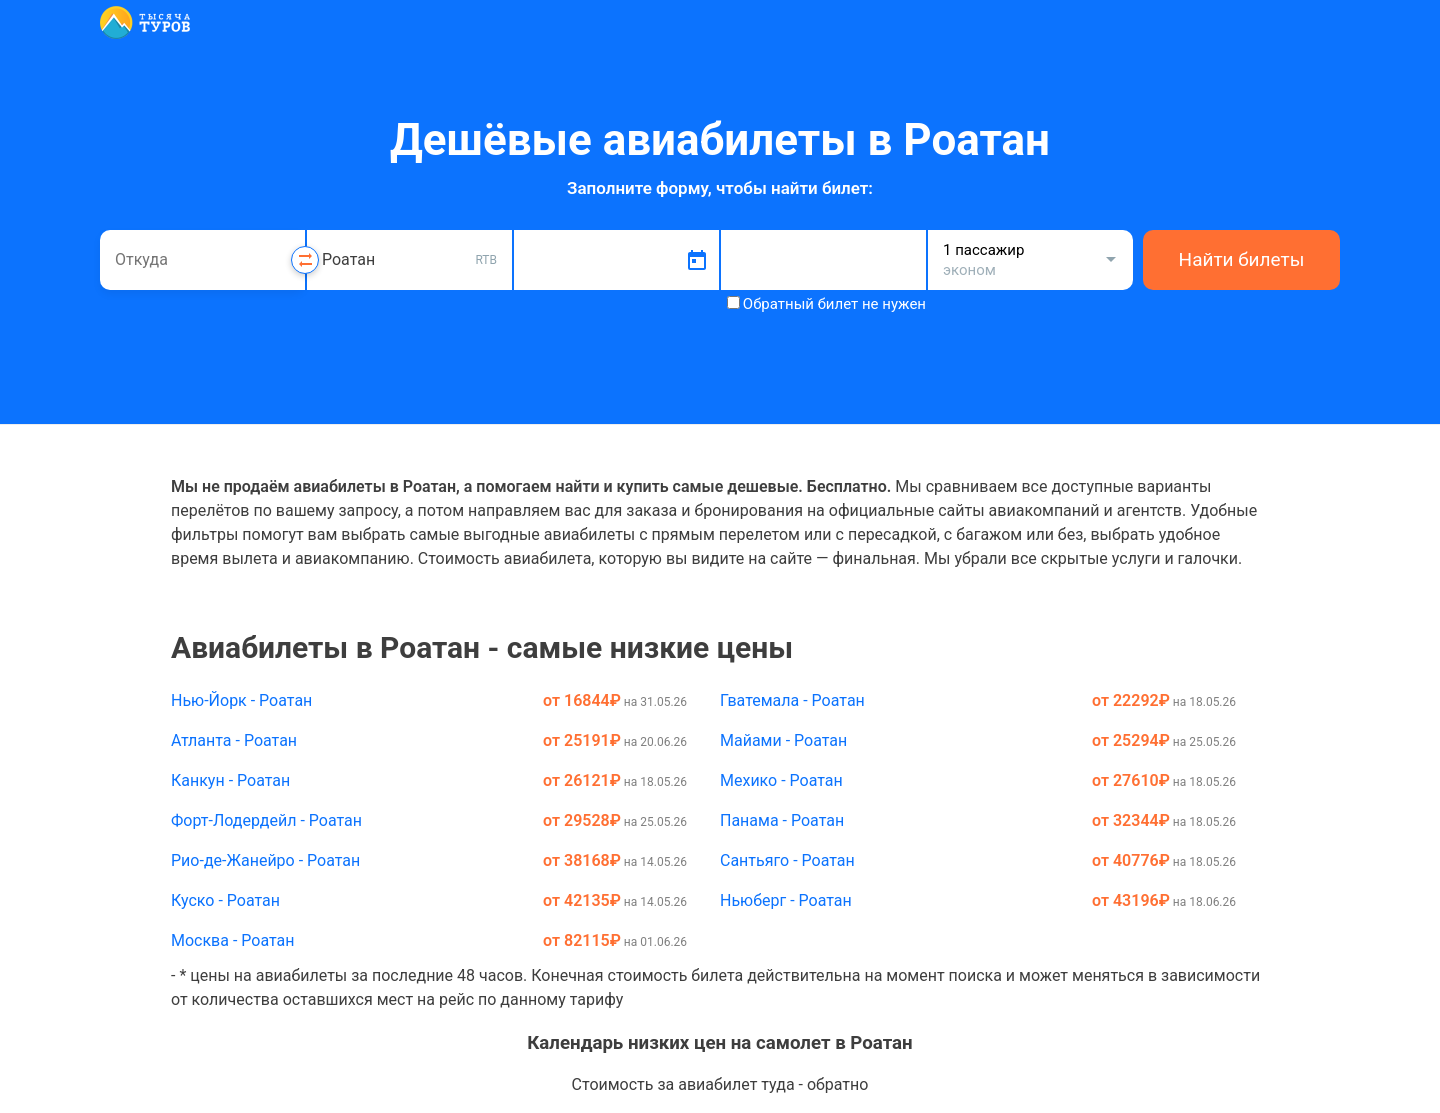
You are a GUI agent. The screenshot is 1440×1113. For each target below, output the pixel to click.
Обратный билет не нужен (834, 304)
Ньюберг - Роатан (786, 900)
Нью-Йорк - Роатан (241, 700)
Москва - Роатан (233, 940)
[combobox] (202, 260)
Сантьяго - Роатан (787, 860)
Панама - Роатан (782, 820)
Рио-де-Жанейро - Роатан (265, 860)
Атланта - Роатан (234, 740)
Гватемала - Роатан (792, 700)
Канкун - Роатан (230, 780)
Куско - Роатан (225, 900)
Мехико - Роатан (781, 780)
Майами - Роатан (783, 740)
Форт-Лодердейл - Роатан (266, 820)
